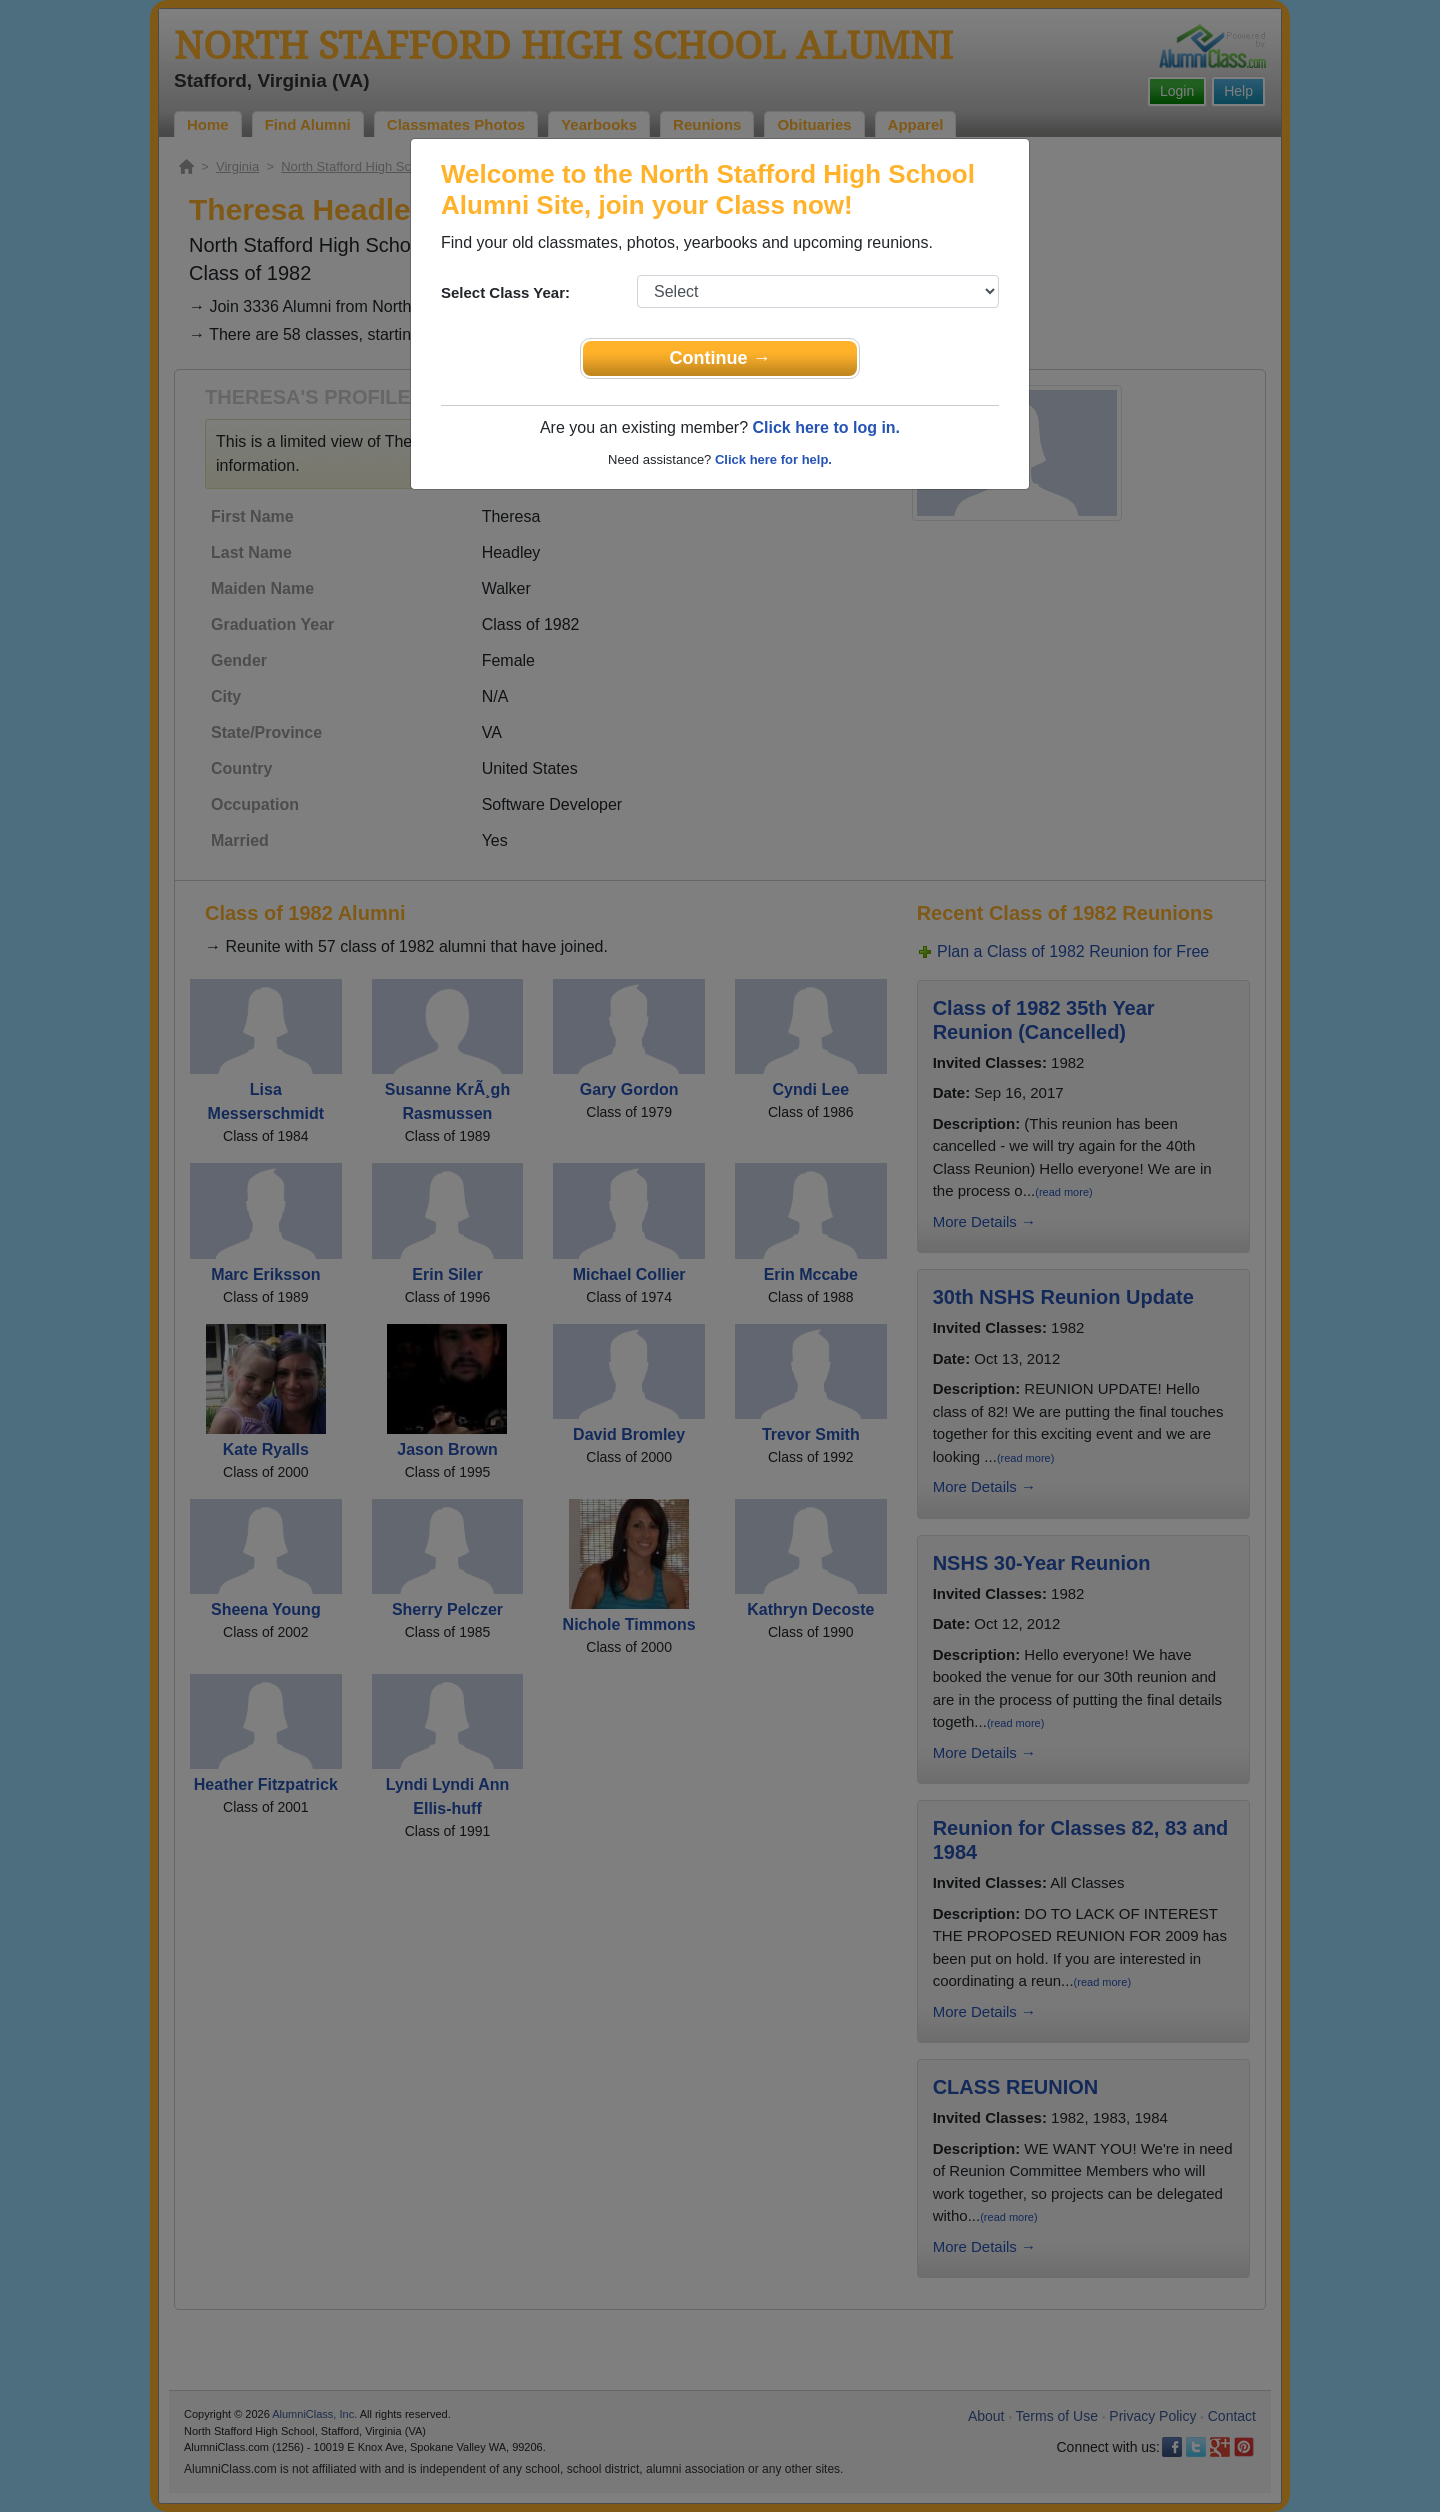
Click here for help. (773, 459)
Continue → (720, 358)
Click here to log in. (826, 427)
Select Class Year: (505, 292)
